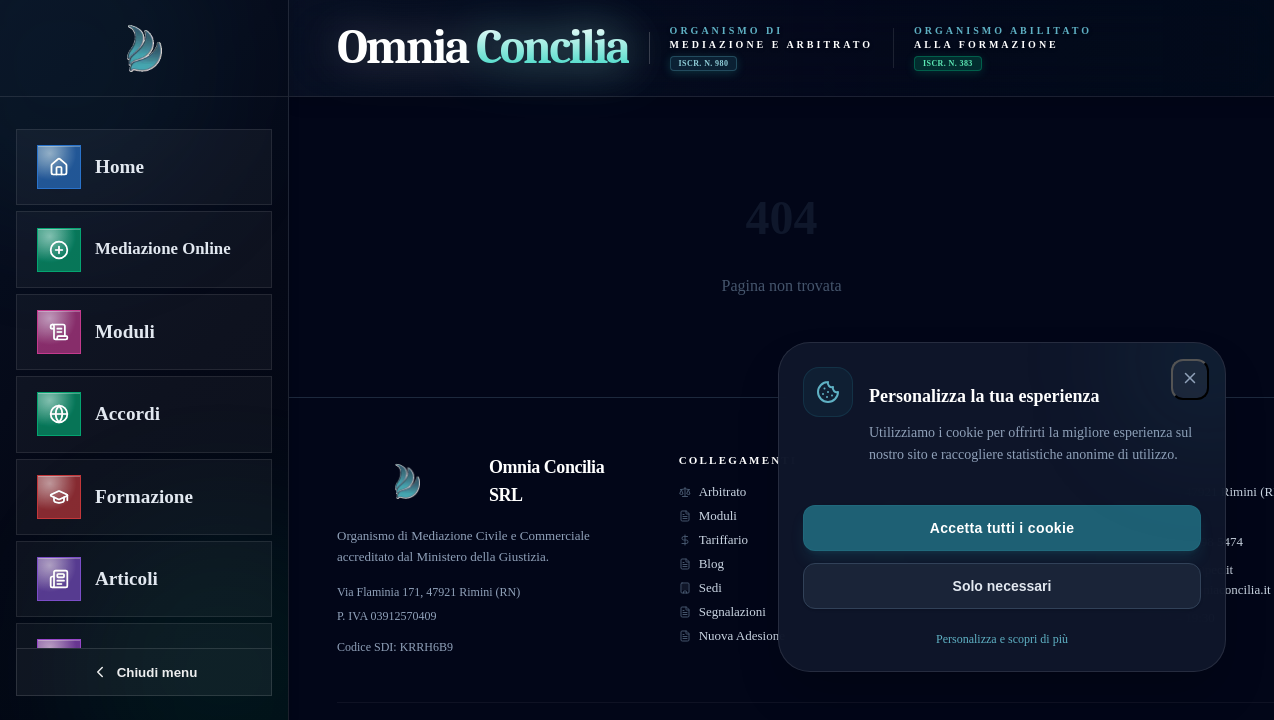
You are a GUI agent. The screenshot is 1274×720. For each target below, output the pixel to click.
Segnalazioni (722, 611)
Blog (701, 563)
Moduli (708, 515)
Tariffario (713, 539)
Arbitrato (713, 491)
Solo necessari (1002, 586)
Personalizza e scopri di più (1002, 639)
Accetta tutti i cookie (1002, 528)
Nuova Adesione (732, 635)
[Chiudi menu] (144, 672)
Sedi (700, 587)
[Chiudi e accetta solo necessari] (1190, 379)
